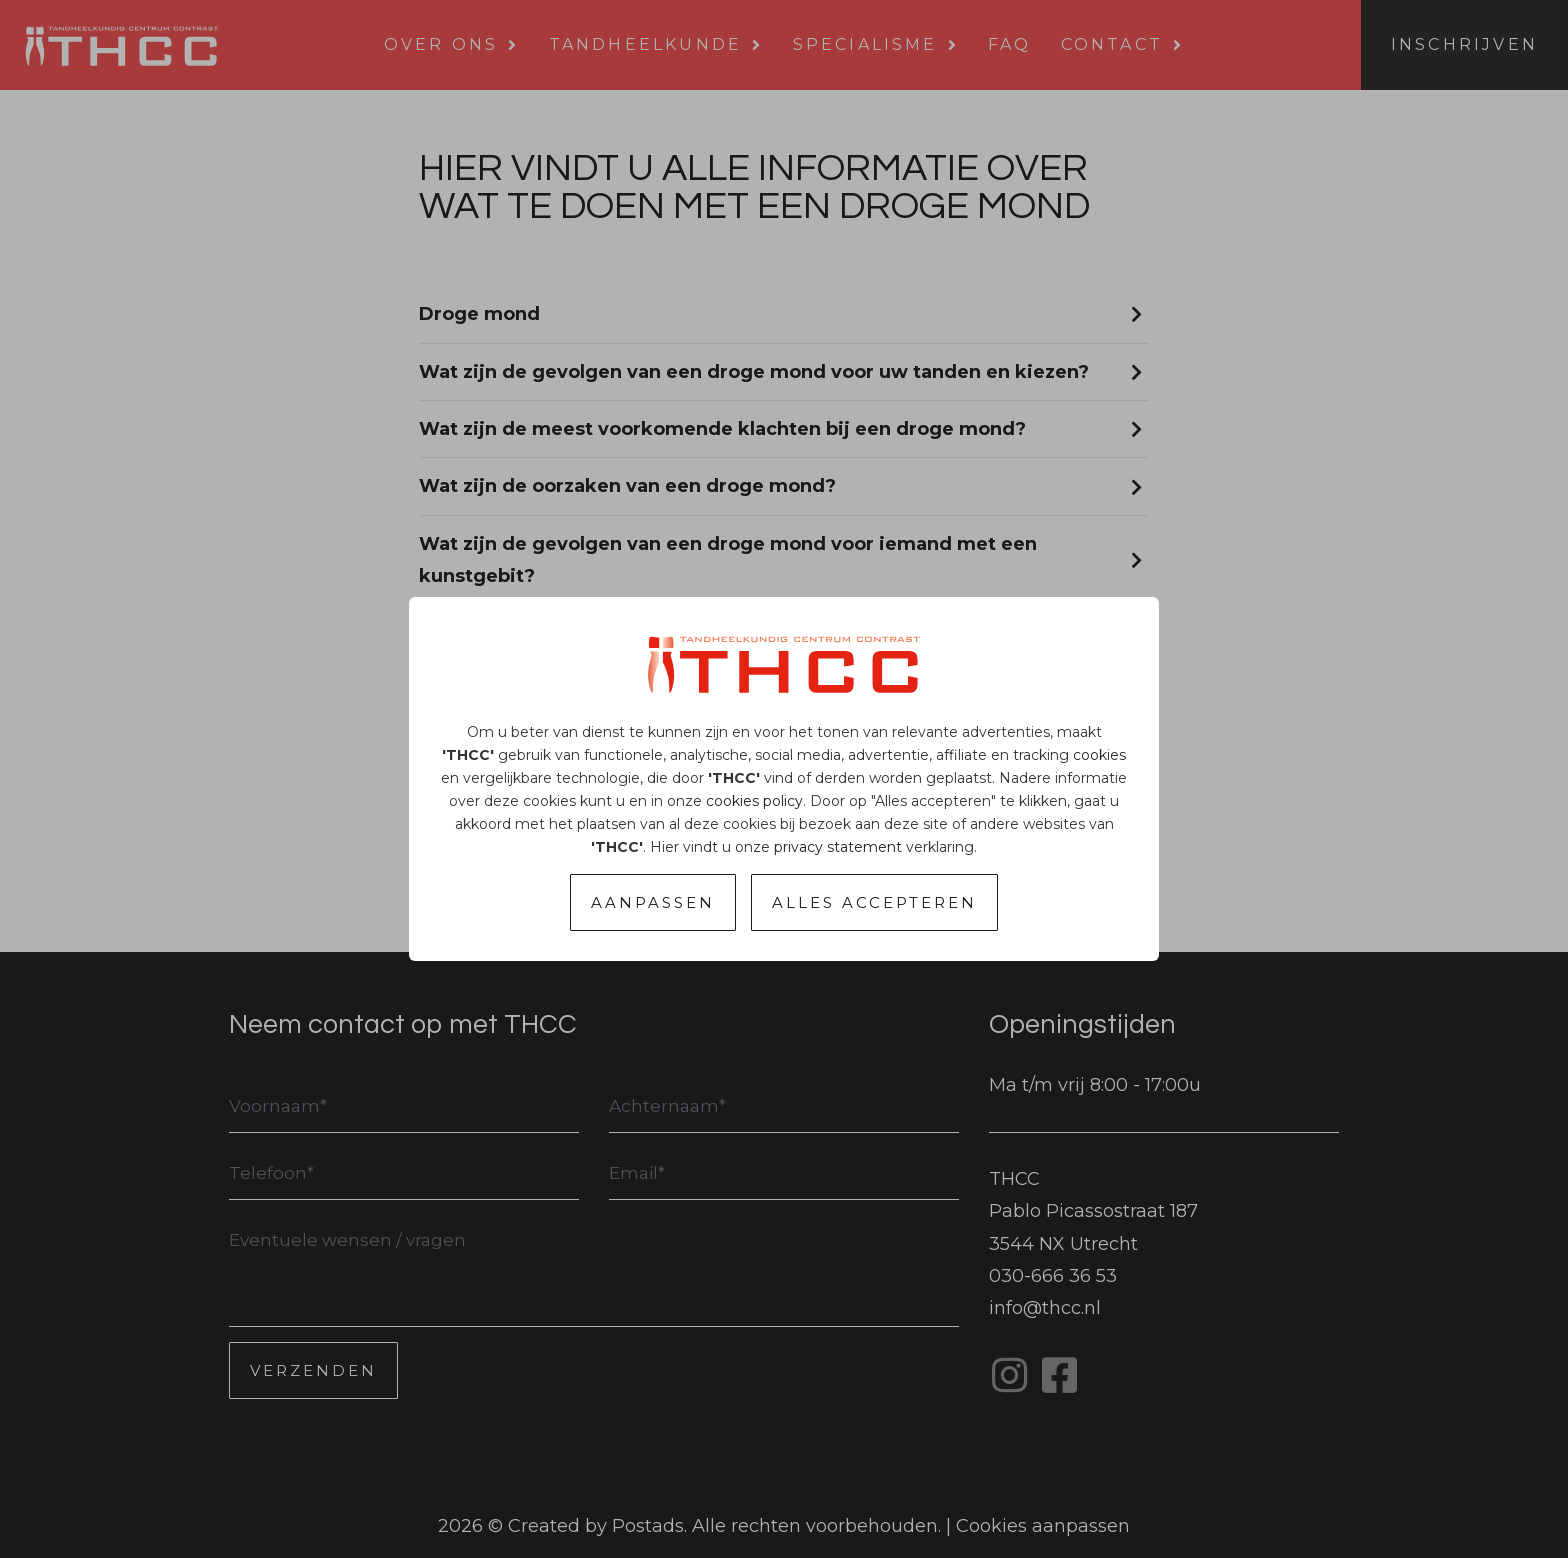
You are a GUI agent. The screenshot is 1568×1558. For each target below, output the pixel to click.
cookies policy (754, 801)
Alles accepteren (874, 902)
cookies (1099, 755)
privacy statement (838, 847)
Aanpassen (653, 902)
